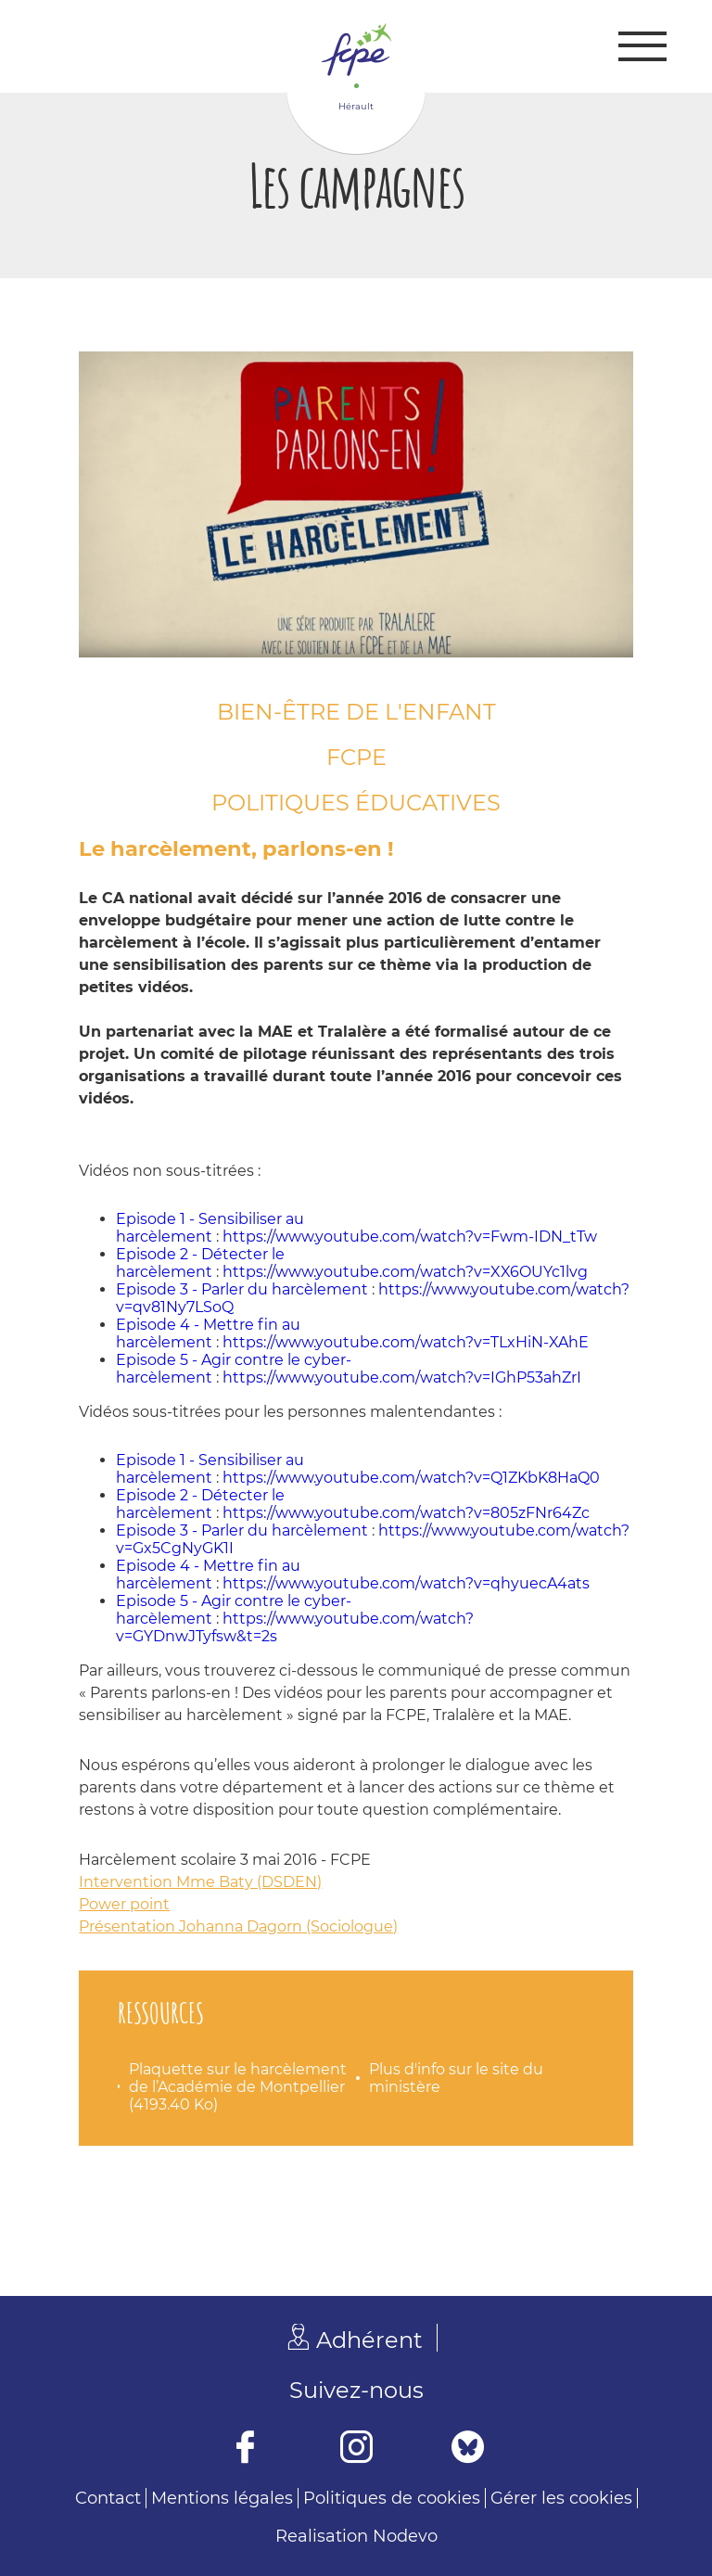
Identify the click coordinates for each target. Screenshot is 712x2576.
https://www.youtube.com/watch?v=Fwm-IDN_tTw (409, 1236)
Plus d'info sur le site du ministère (456, 2078)
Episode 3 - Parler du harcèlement (242, 1289)
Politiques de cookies (391, 2498)
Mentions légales (222, 2498)
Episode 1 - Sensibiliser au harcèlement (210, 1227)
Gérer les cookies (561, 2498)
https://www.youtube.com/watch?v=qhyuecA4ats (406, 1583)
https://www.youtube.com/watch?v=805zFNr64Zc (406, 1513)
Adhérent (369, 2340)
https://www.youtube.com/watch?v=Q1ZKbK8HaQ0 (411, 1477)
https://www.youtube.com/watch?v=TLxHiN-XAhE (405, 1342)
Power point (124, 1904)
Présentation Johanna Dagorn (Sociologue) (238, 1926)
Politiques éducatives (356, 802)
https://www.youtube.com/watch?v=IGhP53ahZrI (401, 1377)
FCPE (356, 757)
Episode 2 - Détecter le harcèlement (200, 1263)
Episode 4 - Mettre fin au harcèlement (208, 1333)
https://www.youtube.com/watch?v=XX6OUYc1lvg (405, 1272)
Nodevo (405, 2536)
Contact (108, 2498)
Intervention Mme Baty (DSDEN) (200, 1882)
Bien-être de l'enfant (356, 711)
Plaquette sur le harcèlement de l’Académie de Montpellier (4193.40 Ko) (238, 2086)
